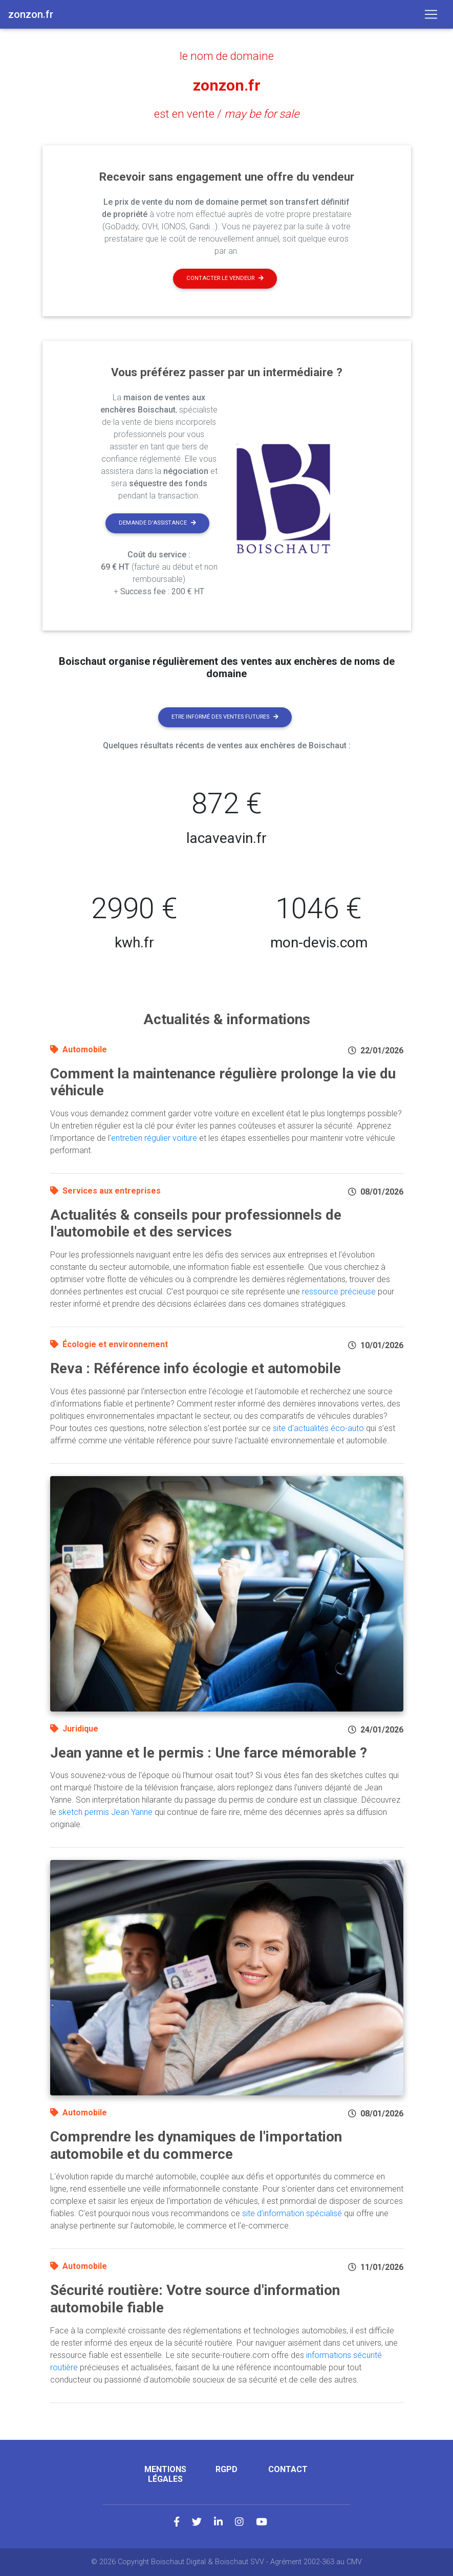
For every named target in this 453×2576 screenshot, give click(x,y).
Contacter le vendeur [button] (225, 278)
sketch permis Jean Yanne (105, 1812)
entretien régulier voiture (154, 1138)
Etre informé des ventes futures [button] (224, 716)
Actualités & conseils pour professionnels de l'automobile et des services (195, 1223)
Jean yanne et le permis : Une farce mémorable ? (208, 1752)
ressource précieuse (339, 1291)
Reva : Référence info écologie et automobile (195, 1368)
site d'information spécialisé (292, 2213)
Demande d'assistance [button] (157, 522)
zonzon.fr (226, 85)
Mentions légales (165, 2474)
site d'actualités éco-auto (318, 1428)
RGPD (226, 2469)
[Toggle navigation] (431, 14)
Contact (288, 2469)
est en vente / (226, 113)
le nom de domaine (227, 55)
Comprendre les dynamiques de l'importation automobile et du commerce (196, 2145)
